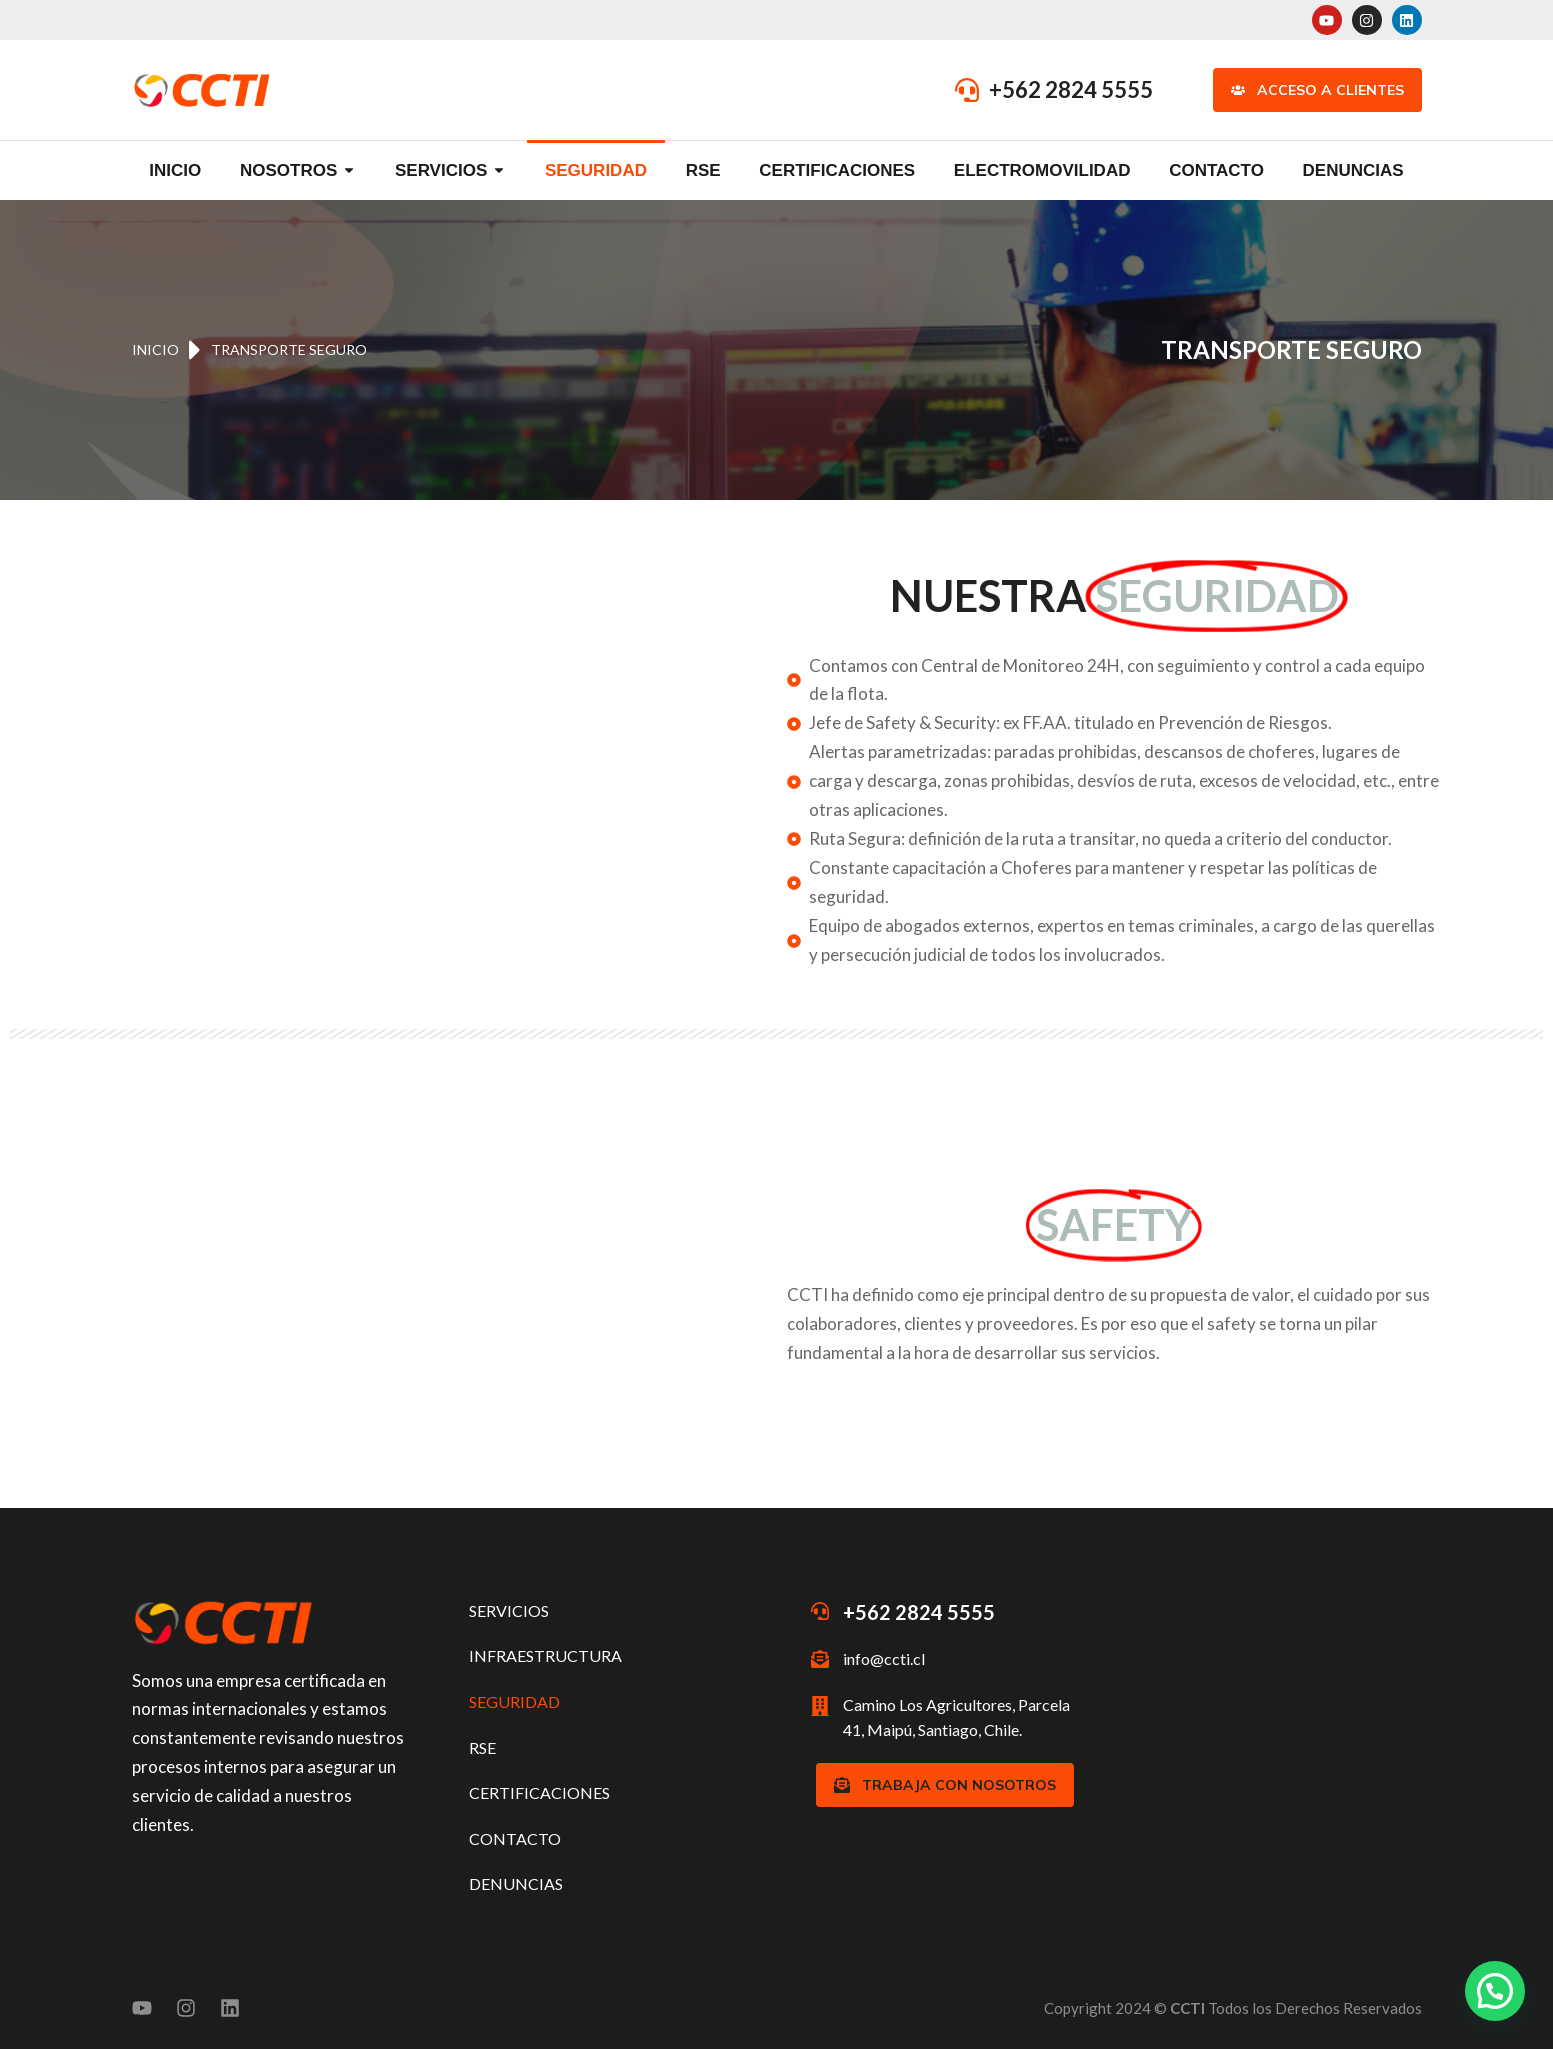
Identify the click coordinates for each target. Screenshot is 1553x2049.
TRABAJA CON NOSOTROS (945, 1785)
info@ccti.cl (884, 1658)
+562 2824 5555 (1071, 89)
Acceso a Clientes (1317, 90)
